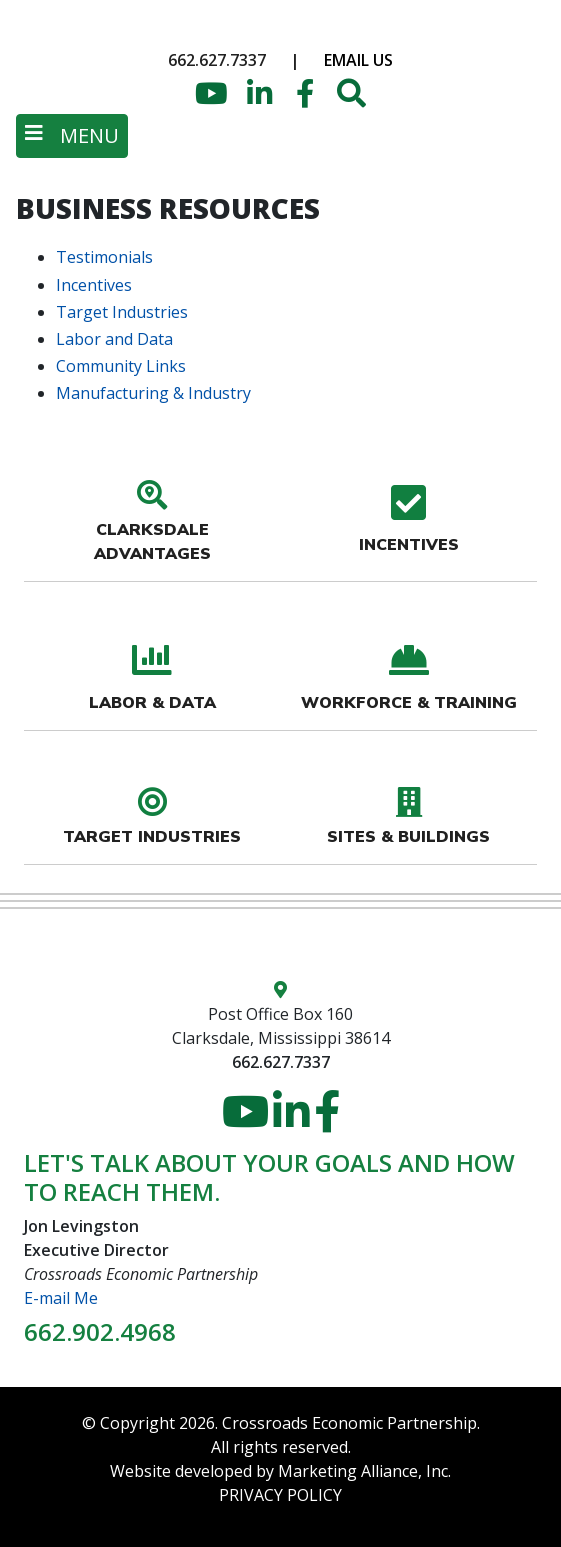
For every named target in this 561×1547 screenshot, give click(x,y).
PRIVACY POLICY (280, 1495)
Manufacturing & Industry (153, 393)
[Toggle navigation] (72, 136)
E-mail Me (61, 1298)
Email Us (358, 60)
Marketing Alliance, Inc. (364, 1471)
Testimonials (104, 257)
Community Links (121, 366)
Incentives (94, 285)
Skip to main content (0, 17)
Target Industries (122, 312)
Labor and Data (114, 339)
